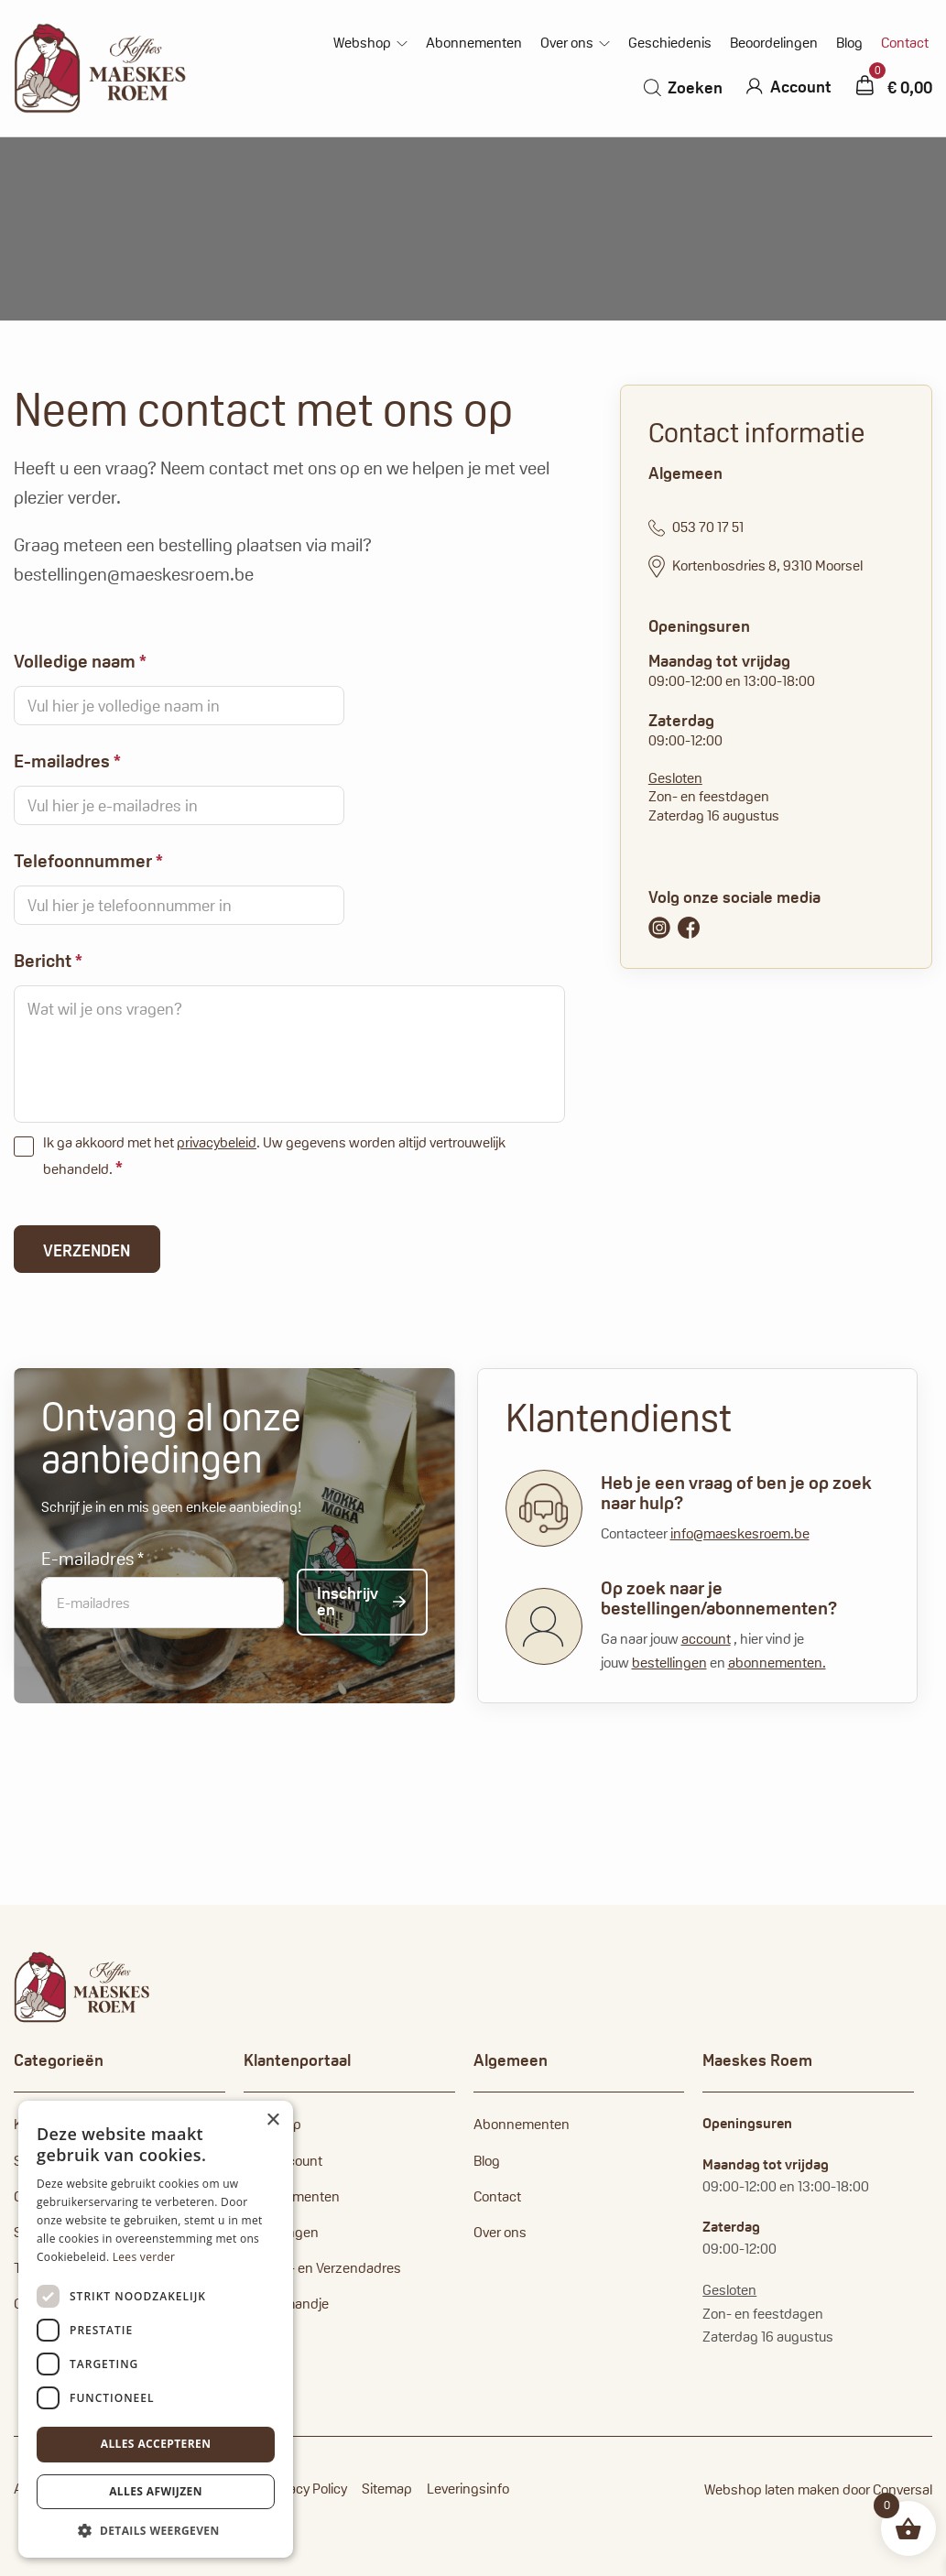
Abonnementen (474, 43)
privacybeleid (216, 1142)
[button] (156, 2530)
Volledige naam (80, 661)
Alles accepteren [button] (156, 2443)
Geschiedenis (670, 43)
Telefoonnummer (88, 861)
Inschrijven (347, 1601)
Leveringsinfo (468, 2488)
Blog (849, 43)
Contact (905, 43)
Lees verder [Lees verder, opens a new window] (144, 2257)
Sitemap (387, 2488)
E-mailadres (67, 761)
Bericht (48, 961)
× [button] (272, 2120)
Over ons (566, 43)
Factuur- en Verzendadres (322, 2268)
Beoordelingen (774, 43)
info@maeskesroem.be (740, 1533)
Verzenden (86, 1250)
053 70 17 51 (696, 527)
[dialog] (155, 2329)
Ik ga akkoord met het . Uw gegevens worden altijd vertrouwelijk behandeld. (274, 1156)
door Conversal (887, 2489)
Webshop (362, 43)
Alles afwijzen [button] (155, 2491)
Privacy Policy (306, 2488)
